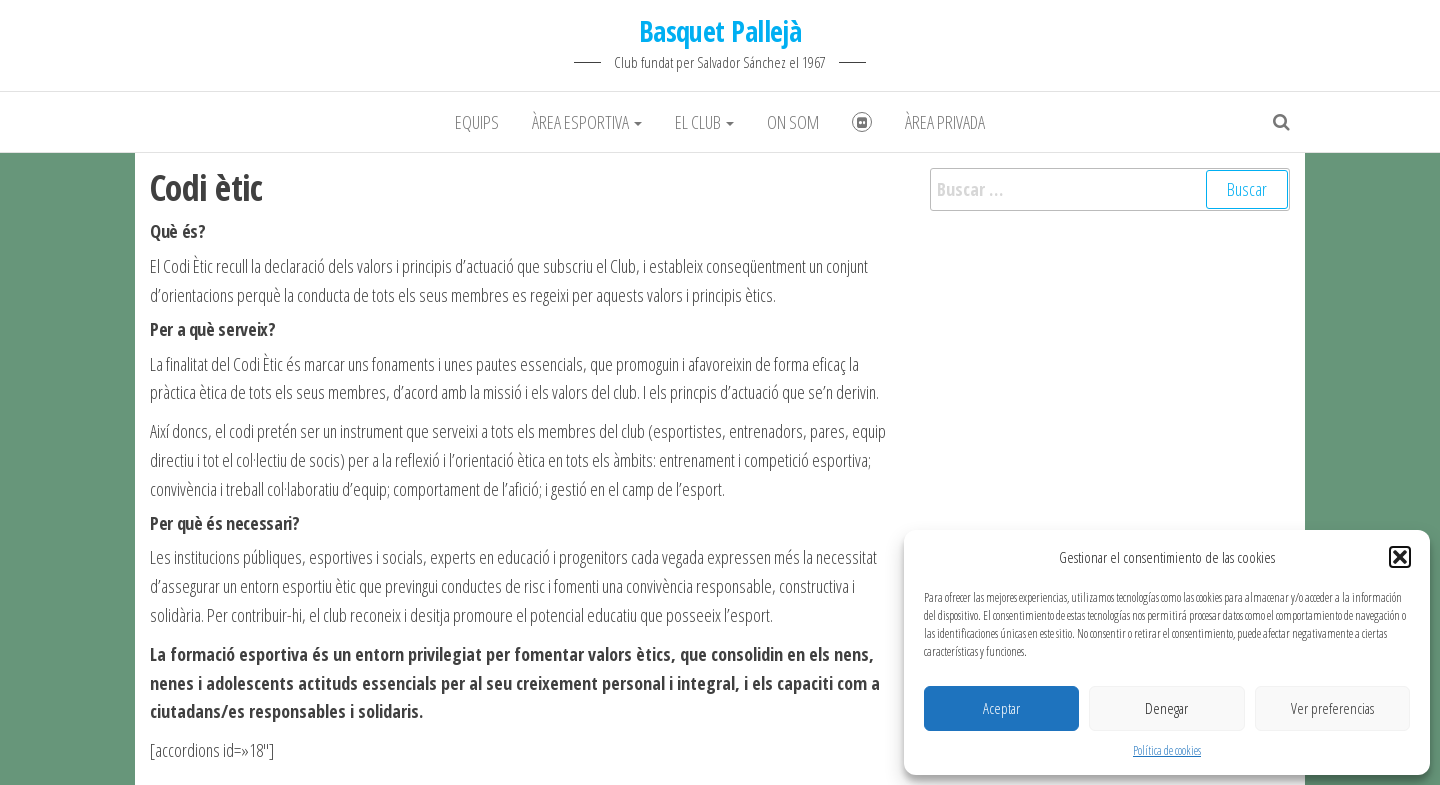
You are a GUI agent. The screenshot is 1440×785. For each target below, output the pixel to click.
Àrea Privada (945, 122)
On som (793, 122)
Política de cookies (1167, 750)
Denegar (1166, 708)
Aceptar (1001, 708)
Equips (477, 122)
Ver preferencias (1332, 708)
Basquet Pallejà (720, 31)
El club (704, 122)
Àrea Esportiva (587, 122)
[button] (1400, 557)
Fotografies (862, 122)
